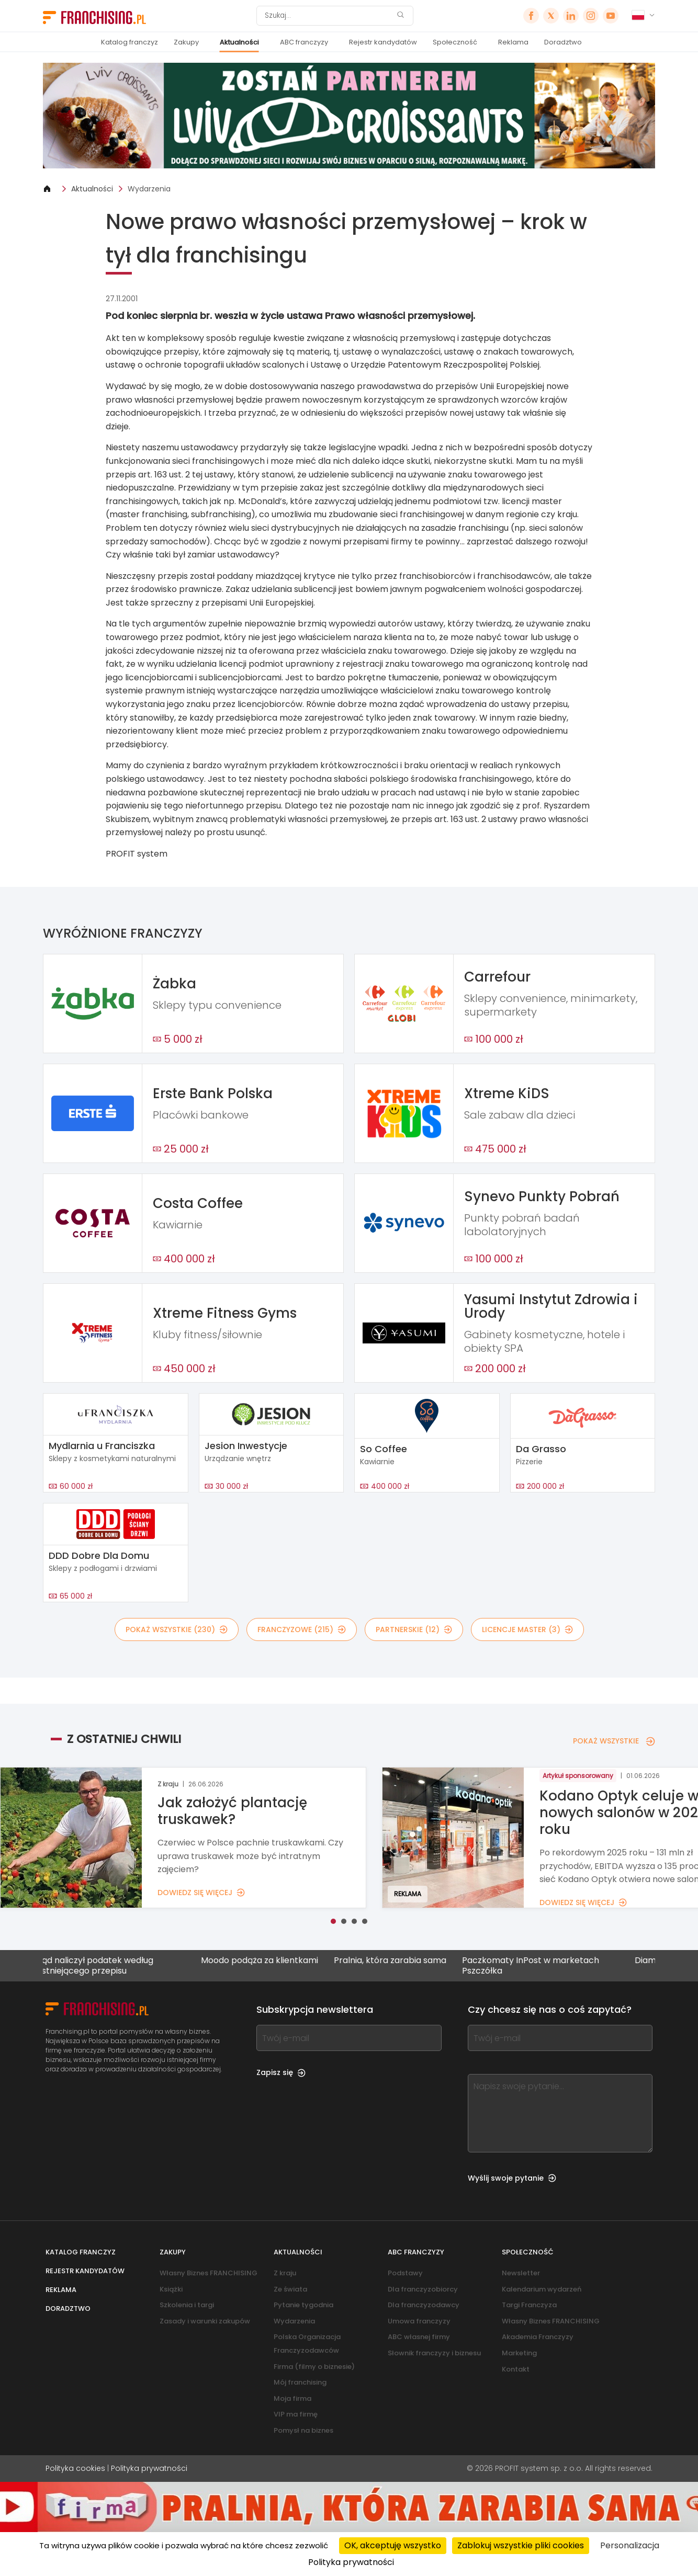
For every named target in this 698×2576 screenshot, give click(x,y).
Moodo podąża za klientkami (270, 1960)
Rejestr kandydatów (383, 42)
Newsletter (521, 2273)
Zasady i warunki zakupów (205, 2321)
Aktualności (239, 42)
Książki (171, 2289)
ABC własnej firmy (419, 2337)
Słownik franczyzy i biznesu (434, 2353)
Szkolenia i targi (187, 2305)
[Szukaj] (328, 16)
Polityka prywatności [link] (351, 2562)
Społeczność (455, 42)
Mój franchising (300, 2382)
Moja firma (292, 2398)
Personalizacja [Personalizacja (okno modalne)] (629, 2545)
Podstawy (405, 2273)
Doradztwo (563, 42)
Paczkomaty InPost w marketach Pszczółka (541, 1965)
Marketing (519, 2353)
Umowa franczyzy (419, 2321)
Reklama (513, 42)
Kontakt (516, 2369)
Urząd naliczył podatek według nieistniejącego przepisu (101, 1965)
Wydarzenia (149, 189)
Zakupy (186, 42)
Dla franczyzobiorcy (423, 2289)
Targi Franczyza (529, 2305)
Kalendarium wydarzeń (541, 2289)
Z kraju (285, 2273)
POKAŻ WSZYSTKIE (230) (177, 1629)
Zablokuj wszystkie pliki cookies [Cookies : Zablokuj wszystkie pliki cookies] (520, 2545)
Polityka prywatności (149, 2468)
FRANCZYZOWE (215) (301, 1629)
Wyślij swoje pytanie (512, 2178)
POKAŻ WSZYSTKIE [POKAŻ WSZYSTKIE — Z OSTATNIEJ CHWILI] (614, 1741)
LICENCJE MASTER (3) (527, 1629)
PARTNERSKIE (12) (414, 1629)
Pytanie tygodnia (303, 2305)
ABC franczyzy (304, 42)
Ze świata (290, 2289)
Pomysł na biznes (303, 2430)
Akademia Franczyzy (537, 2337)
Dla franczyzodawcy (423, 2305)
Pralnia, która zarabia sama (401, 1960)
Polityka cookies (75, 2468)
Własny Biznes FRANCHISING (208, 2273)
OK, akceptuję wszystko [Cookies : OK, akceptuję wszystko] (392, 2545)
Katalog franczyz (129, 42)
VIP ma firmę (296, 2414)
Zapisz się (281, 2072)
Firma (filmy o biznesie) (314, 2367)
